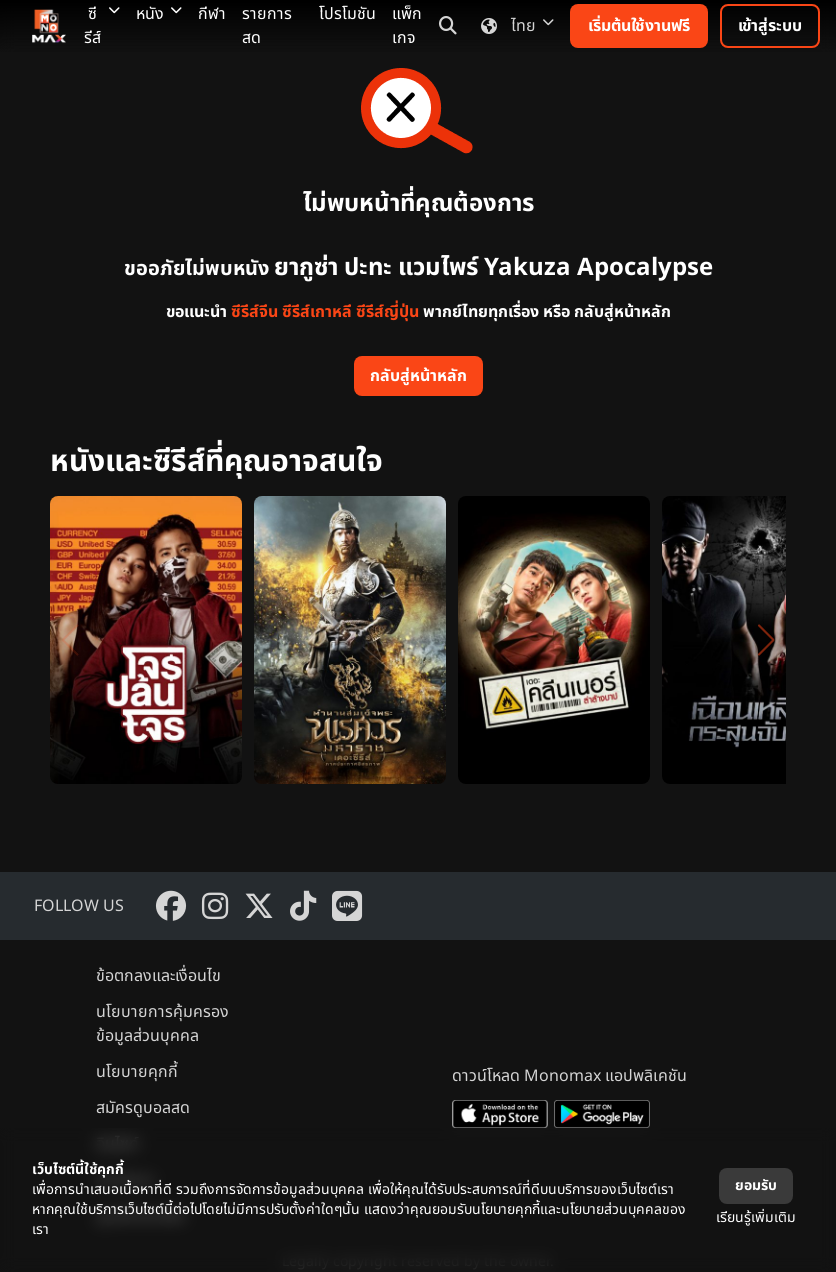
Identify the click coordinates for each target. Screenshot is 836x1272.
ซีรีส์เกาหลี (317, 312)
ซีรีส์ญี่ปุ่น (387, 312)
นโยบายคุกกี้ (137, 1072)
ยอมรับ (756, 1185)
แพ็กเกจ (407, 26)
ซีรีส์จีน (254, 312)
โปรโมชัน (347, 14)
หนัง (159, 14)
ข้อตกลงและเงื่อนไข (158, 976)
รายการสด (267, 26)
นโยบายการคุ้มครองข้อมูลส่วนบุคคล (162, 1024)
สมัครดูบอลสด (143, 1108)
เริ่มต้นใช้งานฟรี (639, 26)
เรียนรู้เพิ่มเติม (756, 1217)
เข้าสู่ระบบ (770, 26)
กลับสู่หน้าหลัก (418, 376)
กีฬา (212, 14)
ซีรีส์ (102, 26)
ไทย (513, 26)
